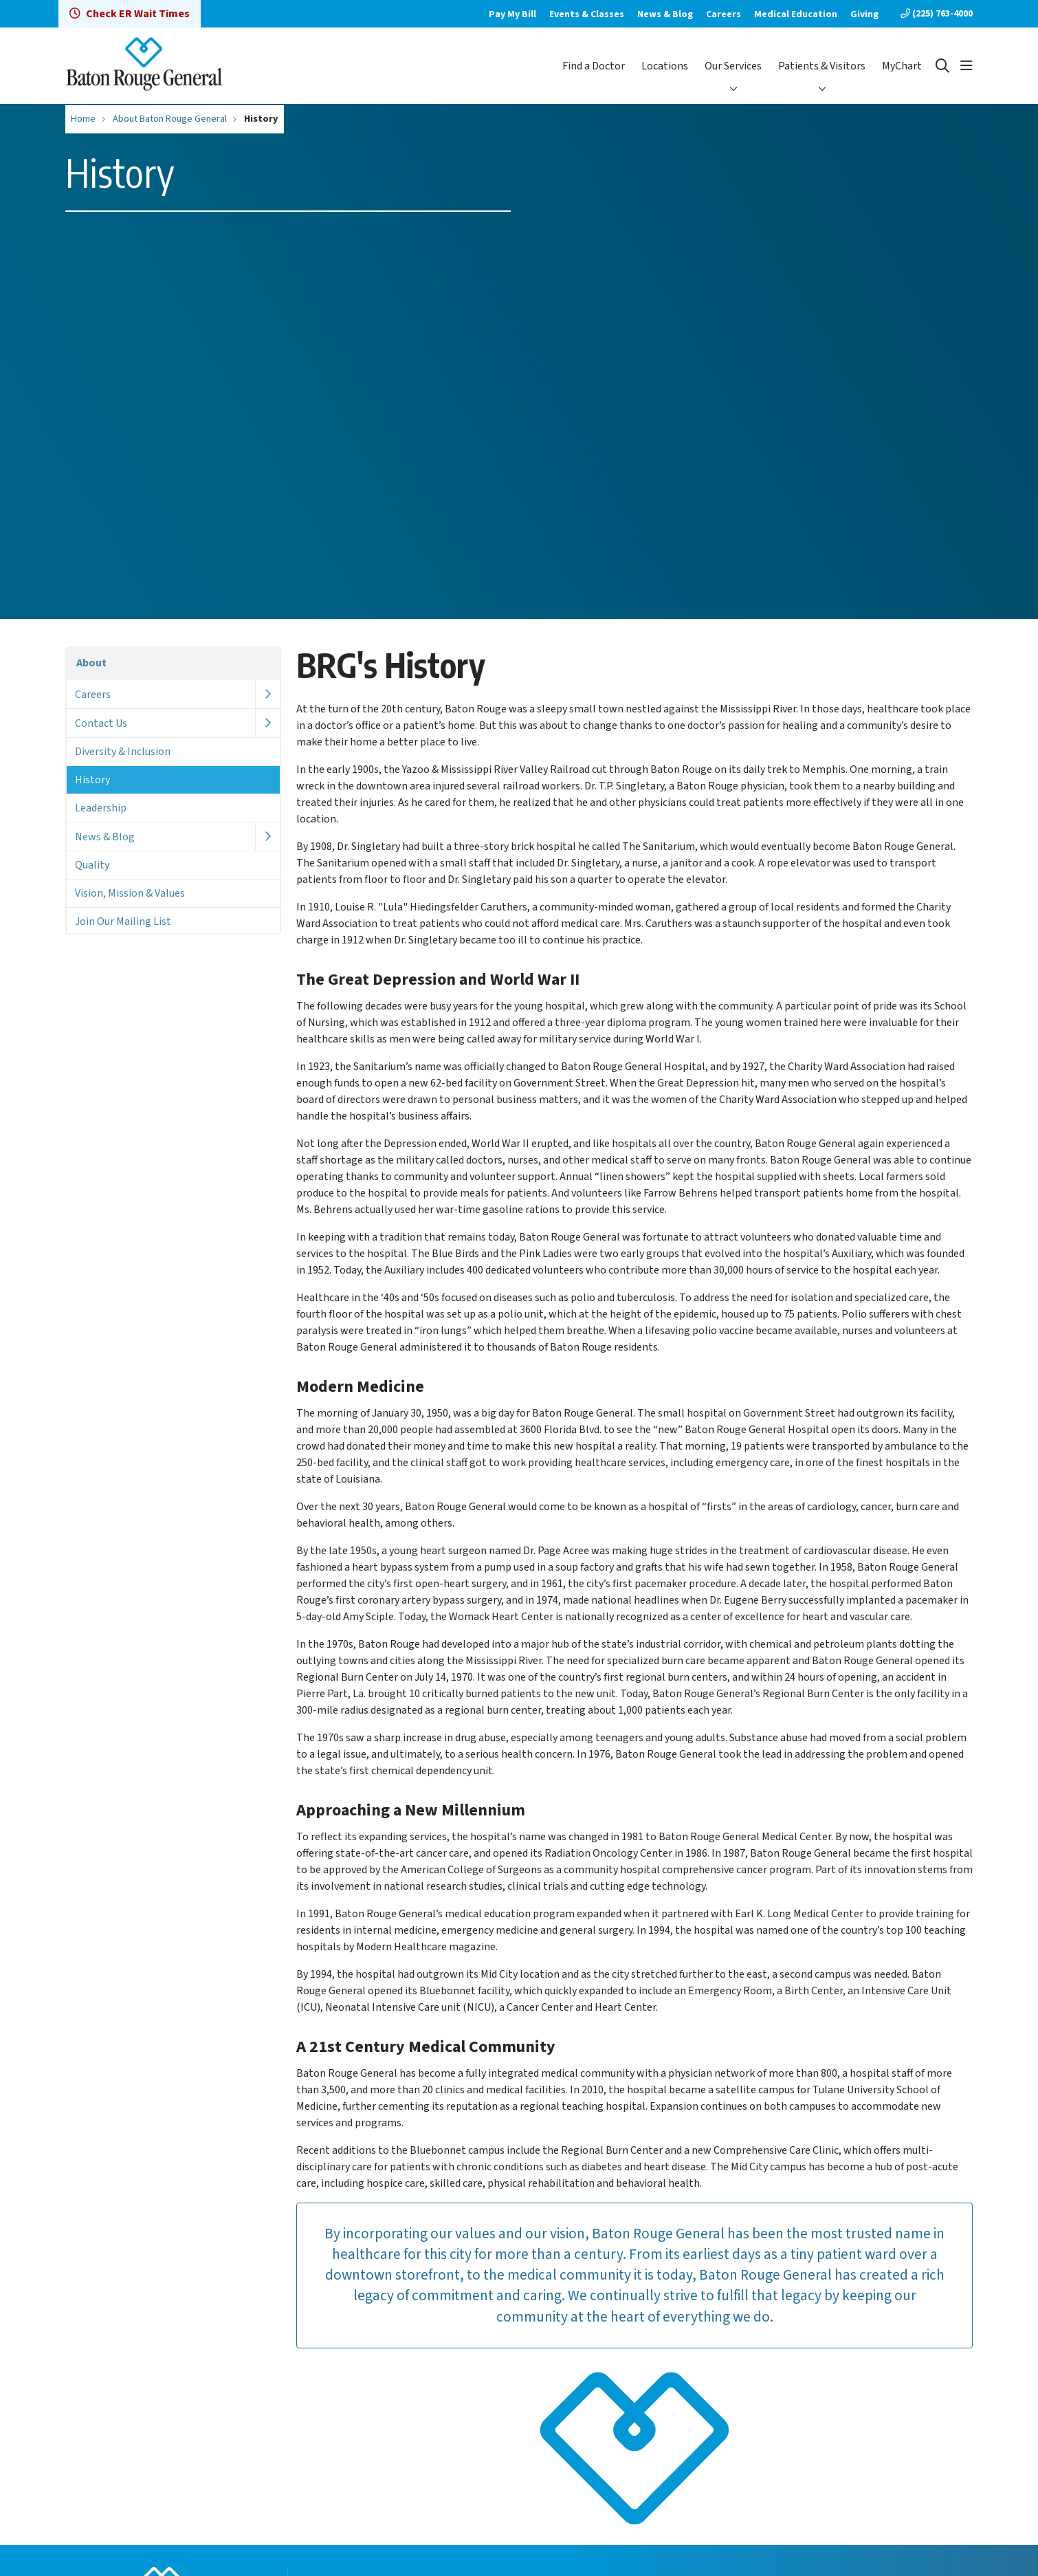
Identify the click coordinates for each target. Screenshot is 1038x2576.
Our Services (733, 66)
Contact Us (101, 723)
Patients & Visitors (821, 66)
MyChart (902, 66)
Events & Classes (586, 14)
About (91, 662)
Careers (723, 14)
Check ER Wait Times (129, 13)
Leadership (100, 808)
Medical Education (795, 14)
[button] (966, 66)
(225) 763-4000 (937, 14)
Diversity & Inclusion (122, 751)
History (92, 779)
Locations (664, 66)
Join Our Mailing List (123, 921)
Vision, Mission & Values (130, 893)
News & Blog (665, 14)
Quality (92, 865)
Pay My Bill (512, 14)
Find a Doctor (593, 66)
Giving (864, 14)
